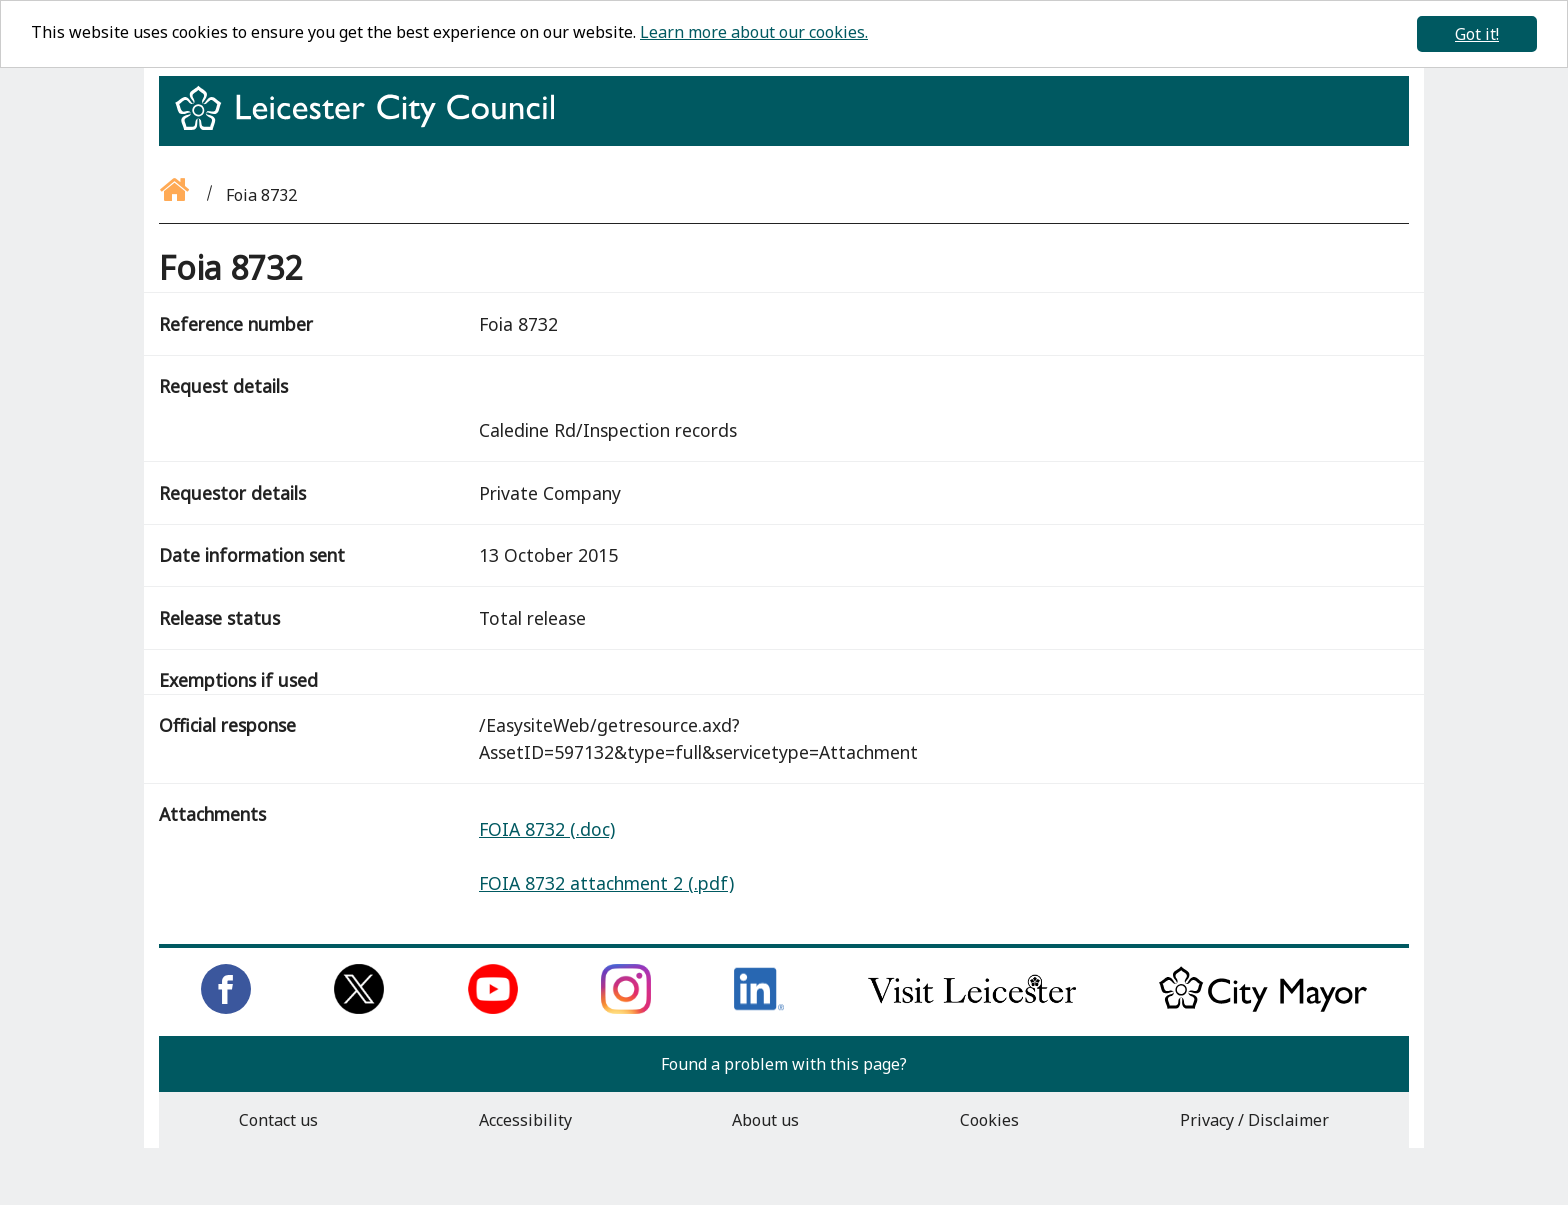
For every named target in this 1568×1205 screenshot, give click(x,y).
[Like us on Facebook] (226, 1008)
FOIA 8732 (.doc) (547, 829)
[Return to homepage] (372, 126)
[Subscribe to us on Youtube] (493, 1008)
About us (765, 1120)
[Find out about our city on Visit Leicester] (972, 1008)
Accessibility (525, 1120)
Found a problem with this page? (784, 1064)
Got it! (1477, 34)
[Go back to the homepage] (176, 195)
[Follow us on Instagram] (626, 1008)
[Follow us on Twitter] (359, 1008)
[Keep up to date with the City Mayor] (1263, 1008)
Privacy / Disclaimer (1254, 1120)
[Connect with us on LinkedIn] (759, 1008)
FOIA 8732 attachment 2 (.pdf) (606, 883)
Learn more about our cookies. (754, 32)
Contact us (278, 1120)
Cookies (989, 1120)
